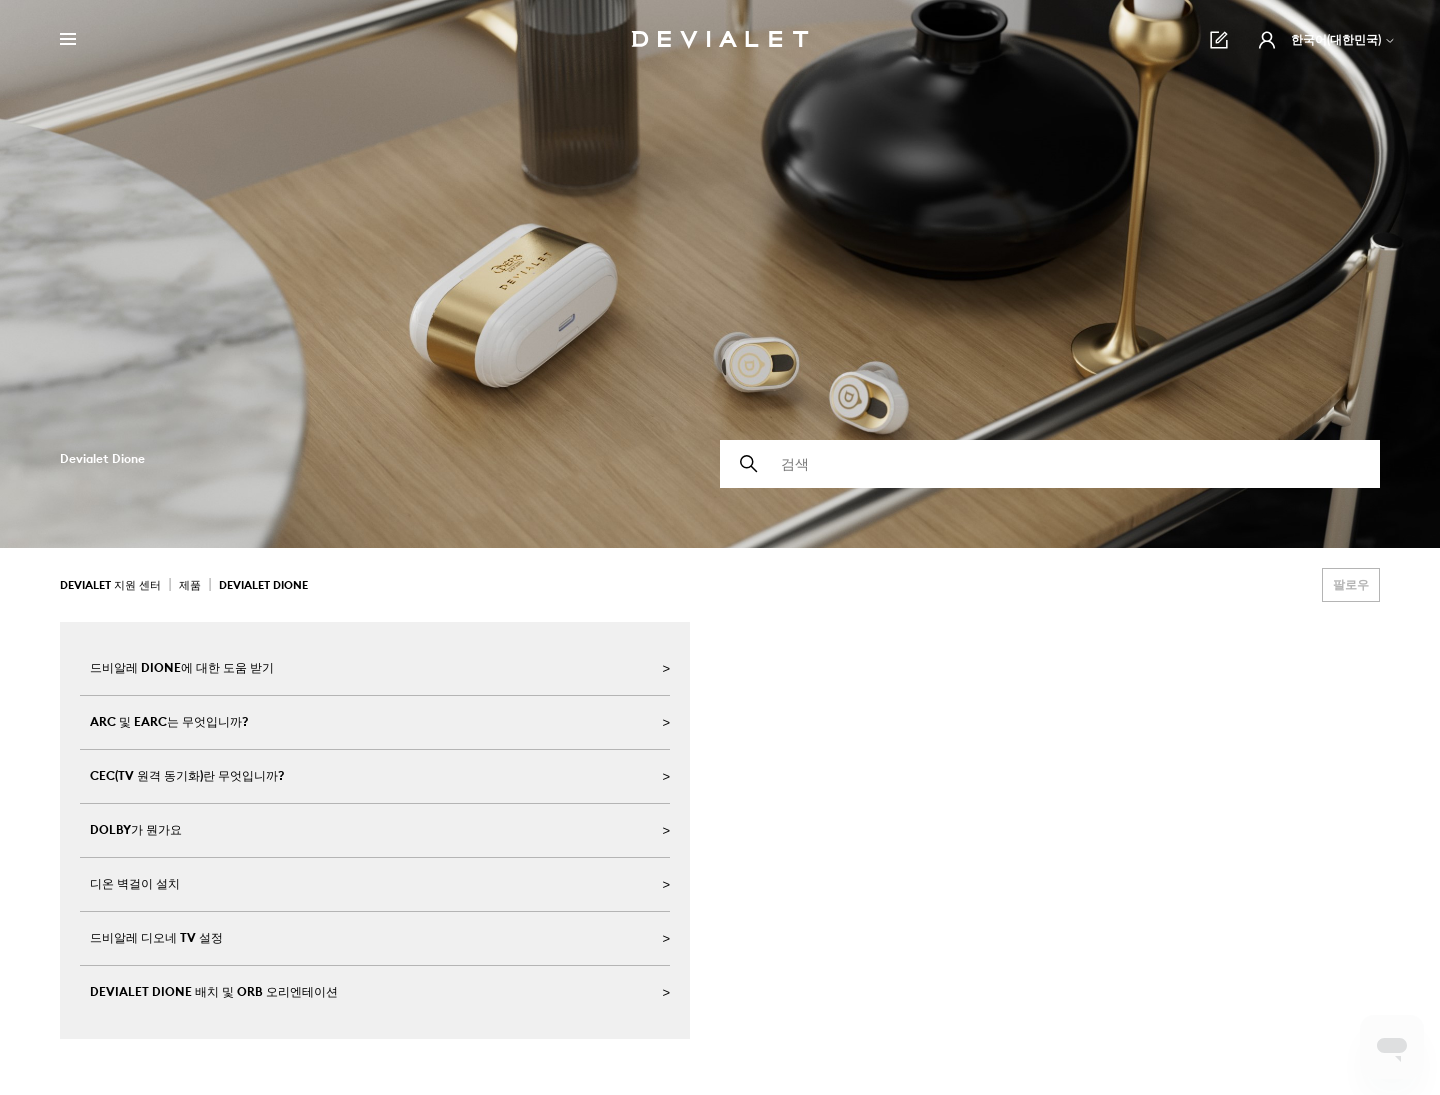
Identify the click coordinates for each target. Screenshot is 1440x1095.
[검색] (1050, 464)
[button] (1267, 40)
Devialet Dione (263, 585)
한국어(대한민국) (1343, 39)
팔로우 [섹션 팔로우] (1351, 584)
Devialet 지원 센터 (110, 585)
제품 (190, 585)
